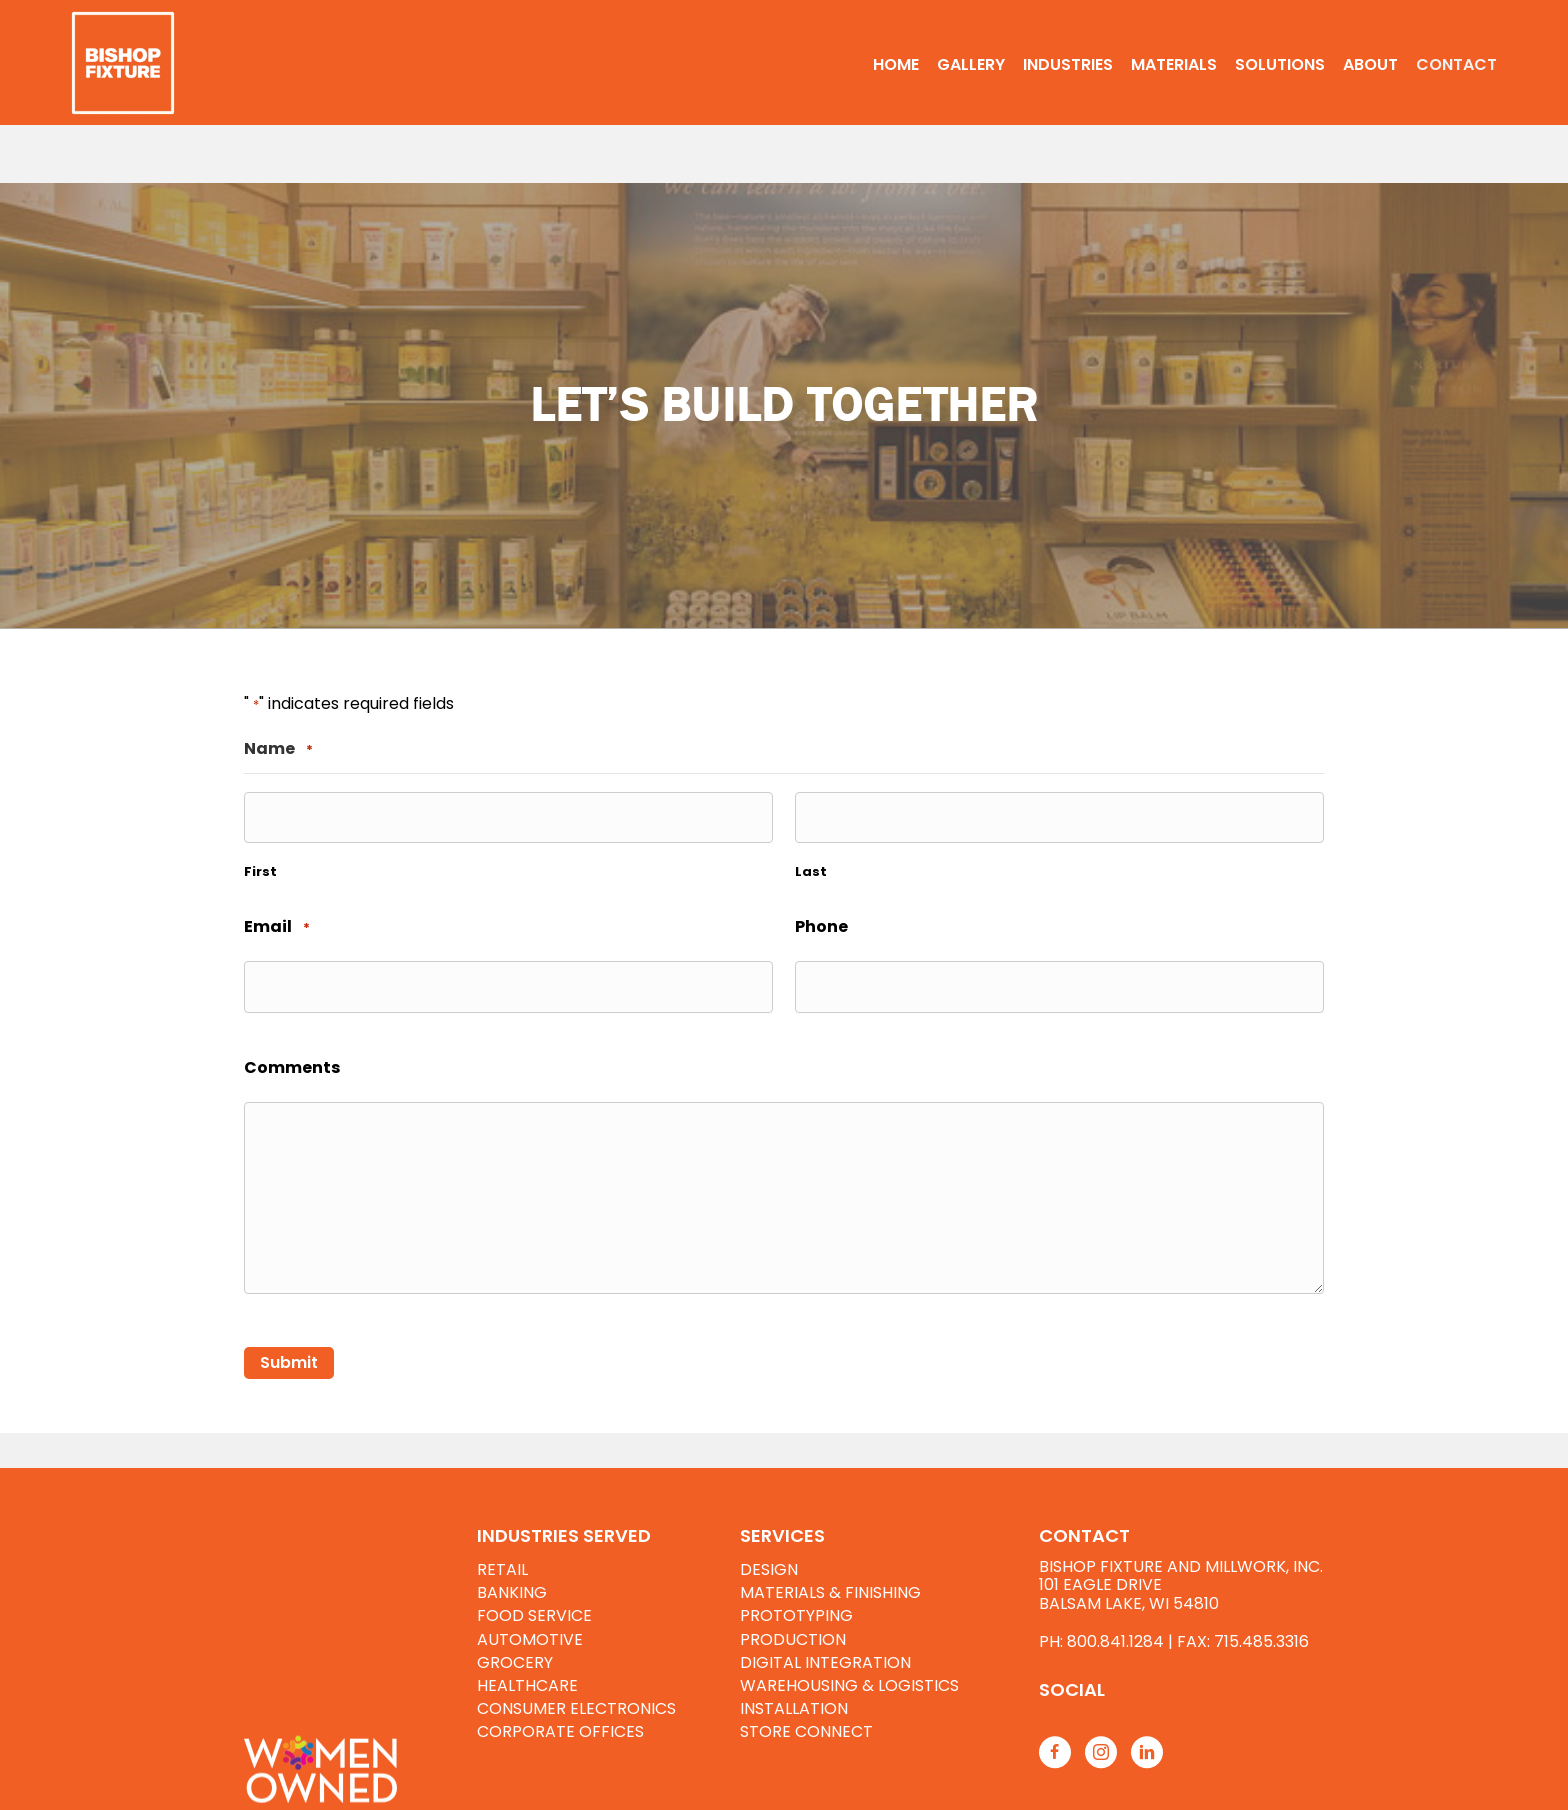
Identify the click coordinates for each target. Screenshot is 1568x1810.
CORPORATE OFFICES (560, 1731)
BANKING (512, 1592)
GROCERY (515, 1662)
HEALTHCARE (527, 1685)
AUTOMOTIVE (530, 1639)
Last (811, 871)
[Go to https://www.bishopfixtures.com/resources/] (1201, 1689)
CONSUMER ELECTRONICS (576, 1708)
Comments (292, 1067)
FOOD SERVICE (534, 1615)
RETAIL (502, 1569)
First (260, 871)
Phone (821, 926)
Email (277, 927)
